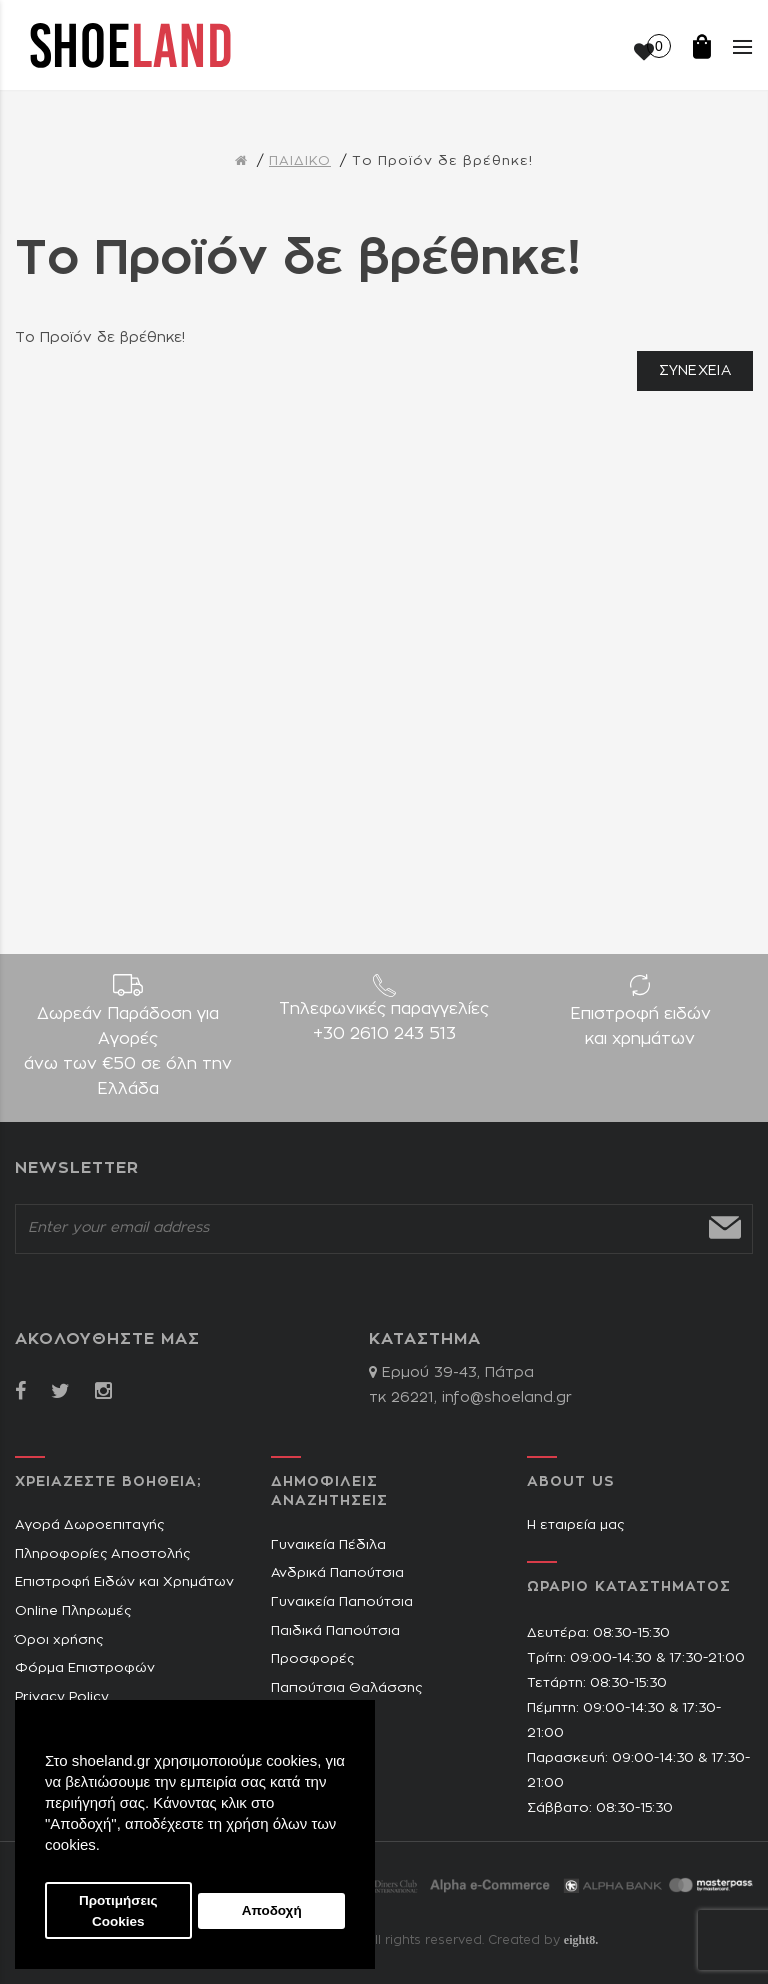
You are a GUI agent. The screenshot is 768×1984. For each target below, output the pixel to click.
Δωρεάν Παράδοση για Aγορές (128, 1054)
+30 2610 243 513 (384, 1034)
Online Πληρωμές (73, 1611)
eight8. (581, 1940)
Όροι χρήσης (59, 1640)
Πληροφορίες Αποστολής (102, 1554)
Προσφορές (312, 1659)
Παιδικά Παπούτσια (335, 1631)
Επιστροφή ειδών (640, 1029)
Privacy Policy (62, 1697)
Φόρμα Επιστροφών (85, 1668)
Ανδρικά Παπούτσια (337, 1573)
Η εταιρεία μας (575, 1525)
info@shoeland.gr (507, 1398)
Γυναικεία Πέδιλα (328, 1545)
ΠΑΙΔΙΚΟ (300, 161)
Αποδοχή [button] (272, 1910)
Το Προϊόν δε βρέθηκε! (442, 161)
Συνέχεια (695, 371)
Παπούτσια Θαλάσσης (346, 1688)
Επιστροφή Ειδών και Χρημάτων (124, 1582)
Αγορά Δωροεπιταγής (89, 1525)
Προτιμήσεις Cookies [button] (118, 1911)
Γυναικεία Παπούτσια (342, 1602)
